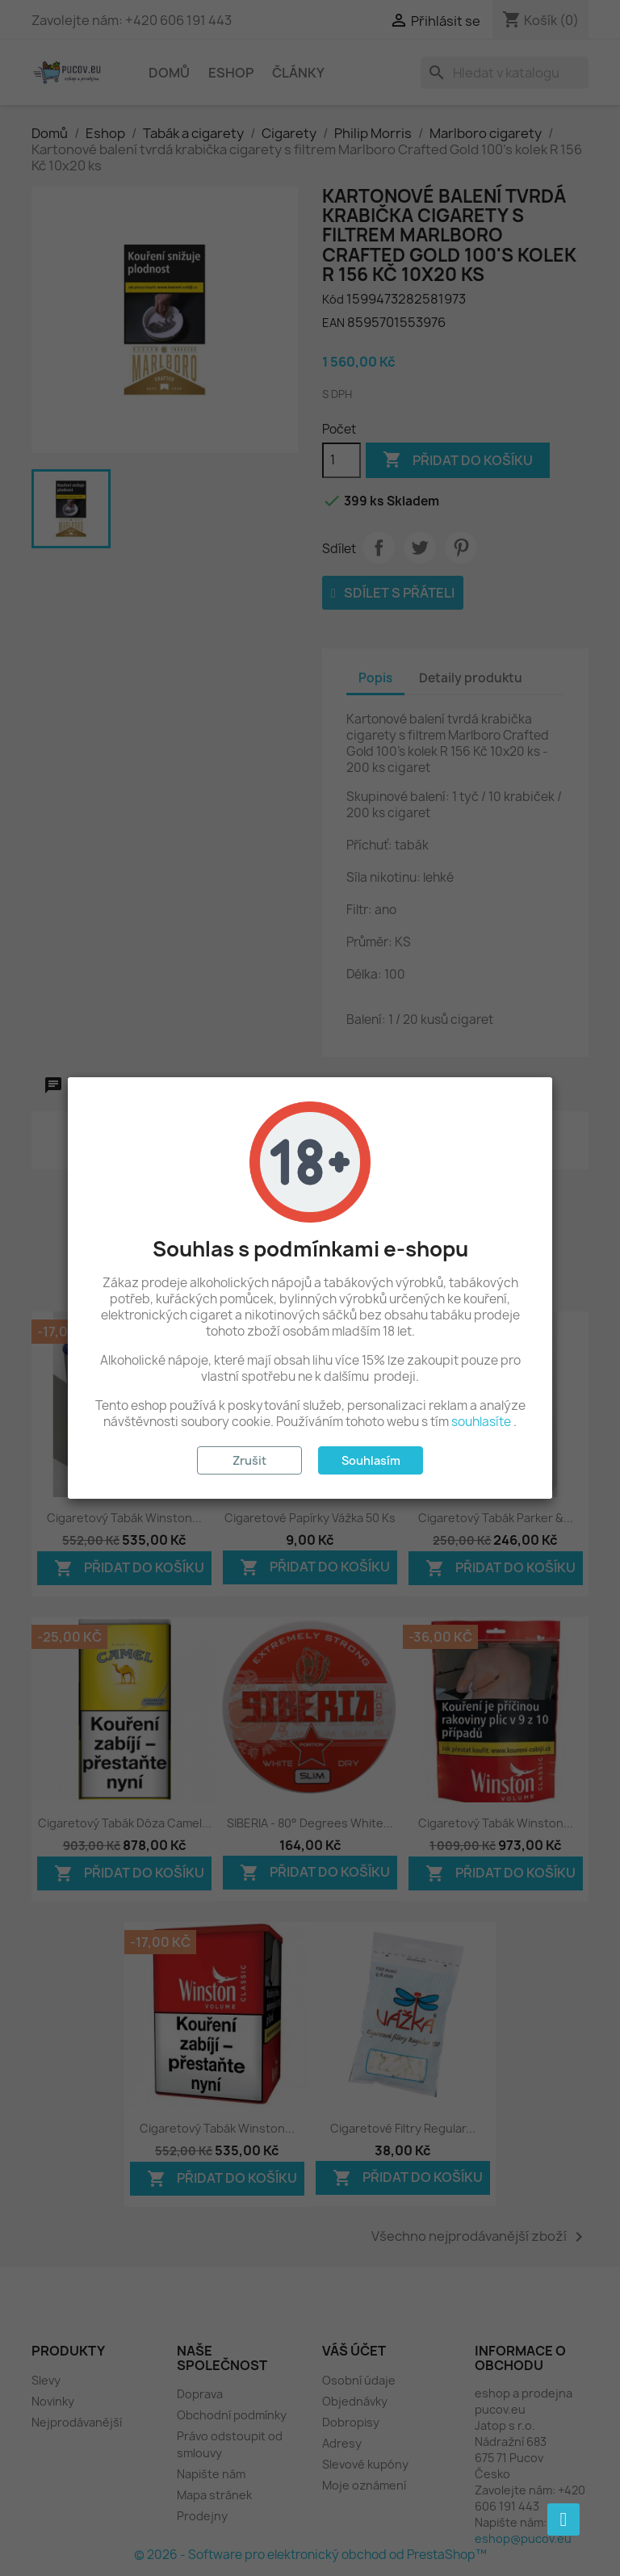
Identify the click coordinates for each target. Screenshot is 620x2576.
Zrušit (249, 1460)
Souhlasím (370, 1460)
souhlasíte (481, 1421)
